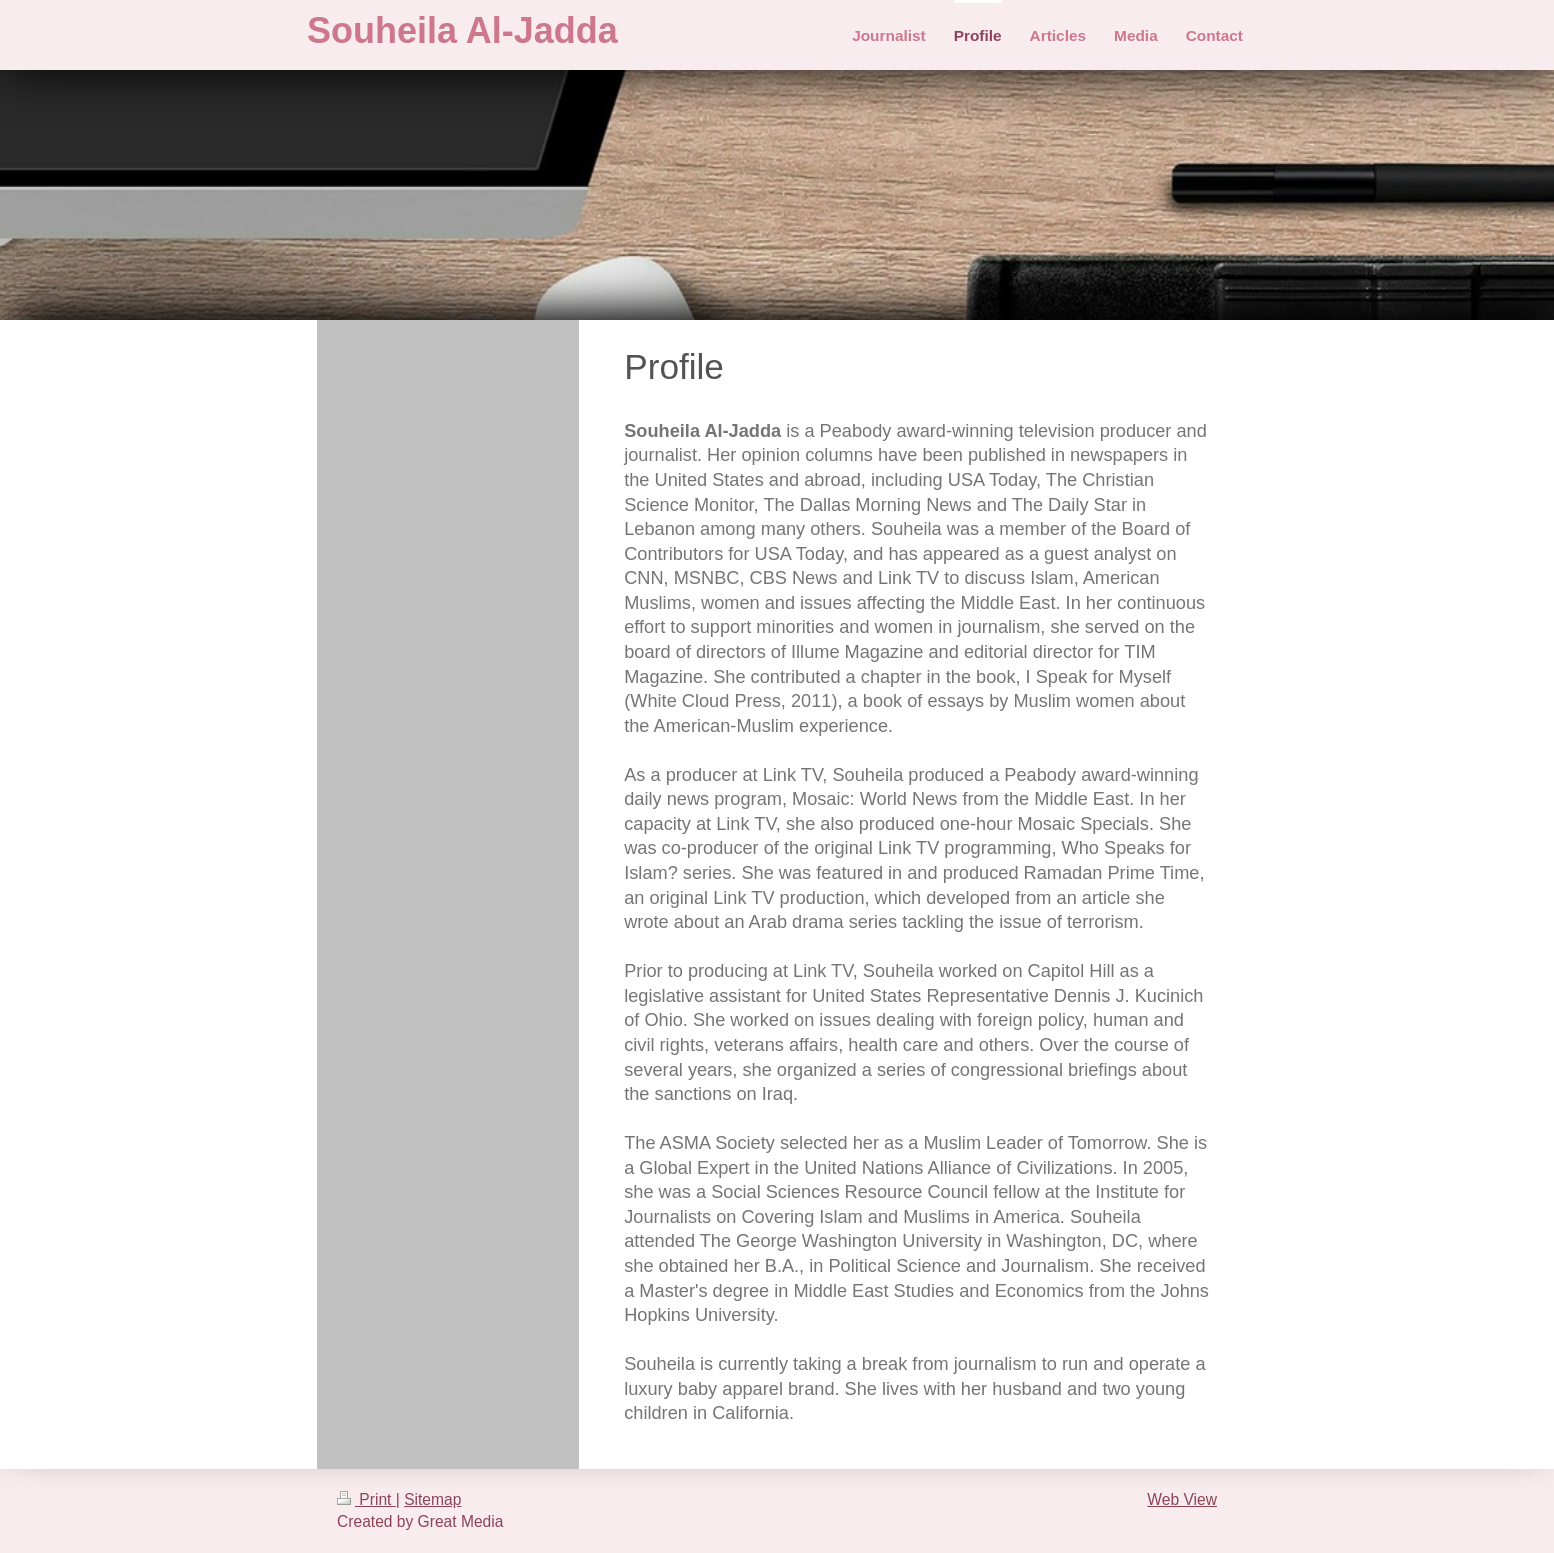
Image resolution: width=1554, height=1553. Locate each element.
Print (366, 1499)
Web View (1182, 1499)
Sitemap (432, 1499)
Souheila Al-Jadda (462, 30)
